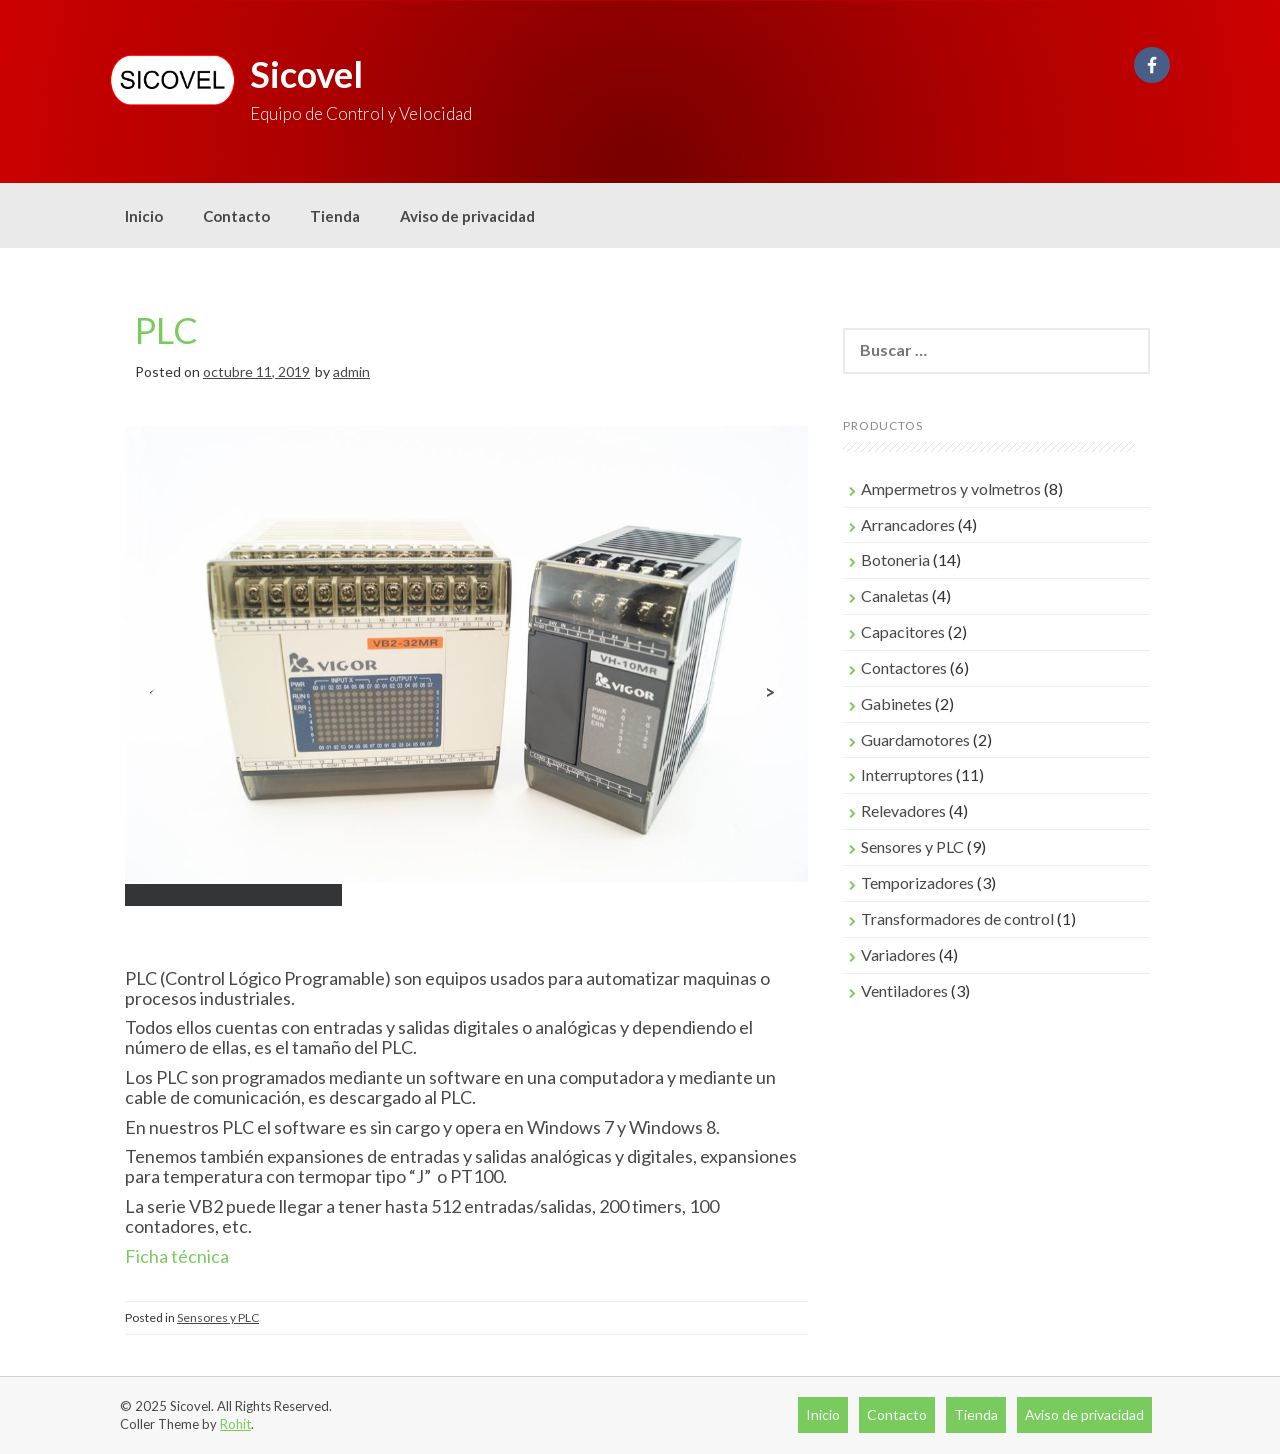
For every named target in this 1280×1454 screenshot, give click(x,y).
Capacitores (903, 631)
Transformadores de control (957, 918)
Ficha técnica (178, 1256)
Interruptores (907, 774)
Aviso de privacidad (467, 216)
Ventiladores (904, 990)
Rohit (235, 1424)
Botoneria (895, 559)
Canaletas (895, 595)
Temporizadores (917, 882)
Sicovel (306, 74)
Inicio (144, 216)
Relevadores (903, 810)
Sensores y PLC (218, 1317)
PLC (166, 330)
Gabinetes (896, 703)
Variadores (898, 954)
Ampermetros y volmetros (951, 488)
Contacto (236, 216)
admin (351, 371)
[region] (466, 692)
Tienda (335, 216)
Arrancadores (908, 524)
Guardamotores (915, 739)
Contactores (904, 667)
